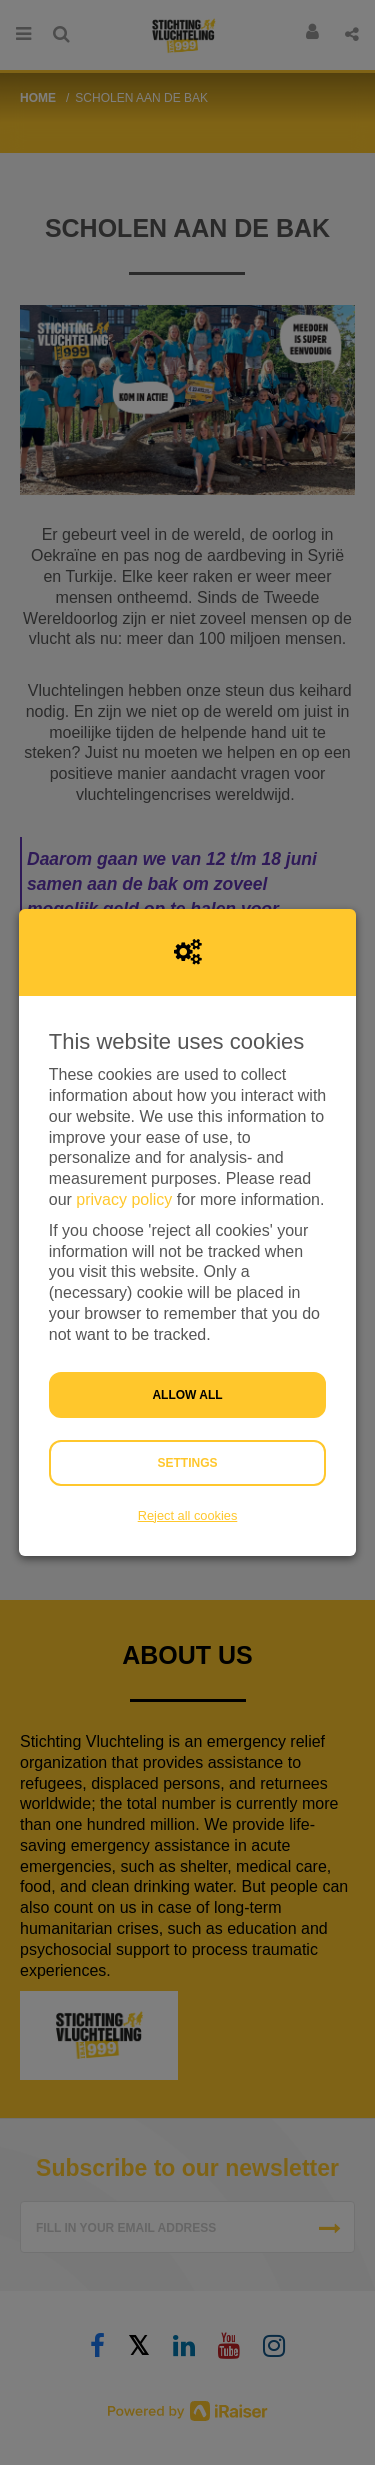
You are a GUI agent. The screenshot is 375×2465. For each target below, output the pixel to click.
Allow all (187, 1395)
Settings (187, 1463)
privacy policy (124, 1199)
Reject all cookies (188, 1515)
